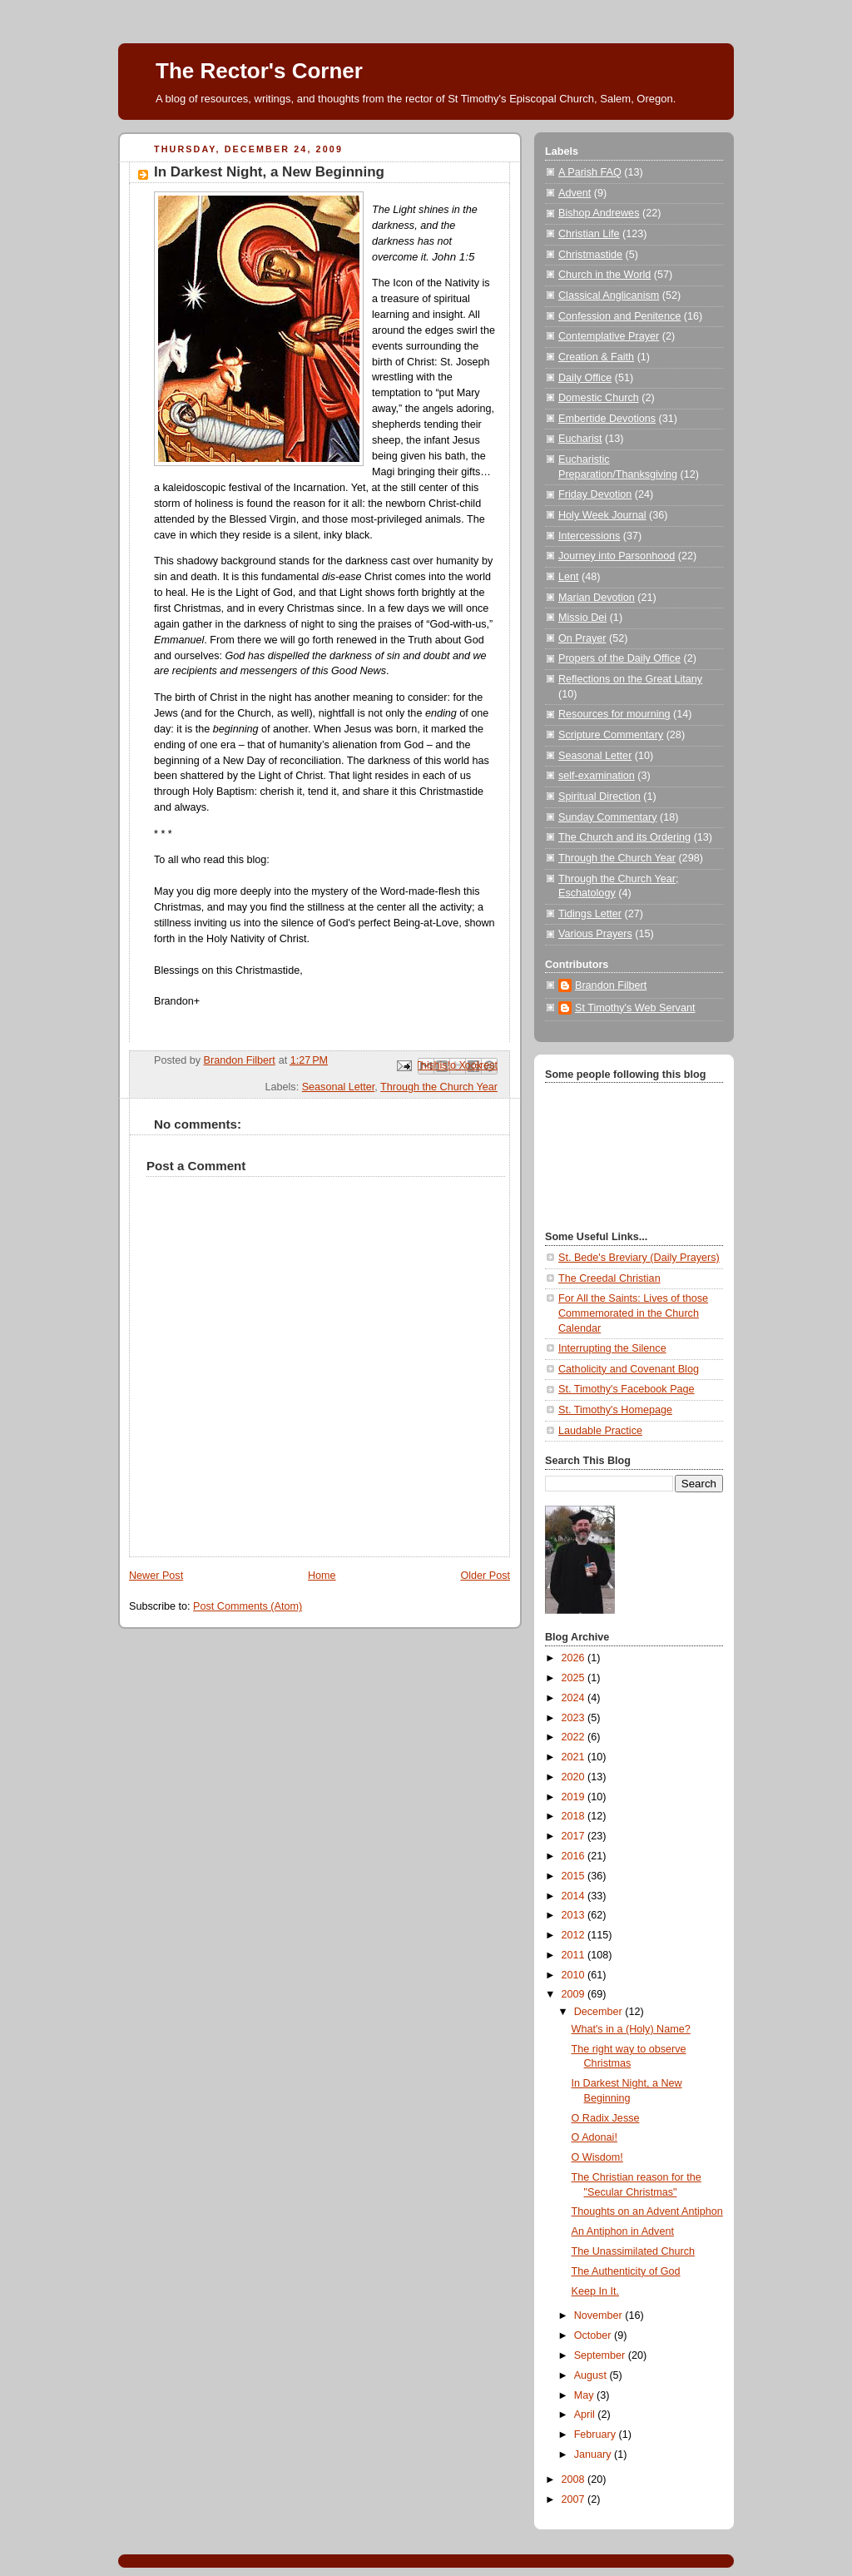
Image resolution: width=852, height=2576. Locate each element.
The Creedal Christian (609, 1278)
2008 (575, 2479)
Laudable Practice (600, 1431)
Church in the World (604, 274)
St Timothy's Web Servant (635, 1008)
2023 (575, 1718)
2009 (575, 1994)
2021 (575, 1757)
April (586, 2414)
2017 (575, 1836)
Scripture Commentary (610, 735)
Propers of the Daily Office (619, 658)
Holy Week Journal (602, 515)
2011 (575, 1955)
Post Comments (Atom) (247, 1606)
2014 (575, 1896)
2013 (575, 1915)
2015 (575, 1876)
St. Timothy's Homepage (615, 1410)
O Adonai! (594, 2137)
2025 (575, 1678)
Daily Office (585, 378)
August (592, 2375)
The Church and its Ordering (624, 837)
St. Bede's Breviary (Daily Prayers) (639, 1257)
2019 (575, 1797)
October (594, 2335)
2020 (575, 1777)
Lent (568, 577)
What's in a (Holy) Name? (631, 2029)
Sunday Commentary (607, 817)
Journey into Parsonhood (616, 556)
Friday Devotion (595, 494)
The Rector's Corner (259, 70)
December (600, 2012)
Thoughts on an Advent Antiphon (647, 2211)
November (600, 2315)
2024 (575, 1698)
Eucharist (580, 438)
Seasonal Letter (338, 1087)
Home (322, 1575)
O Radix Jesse (606, 2118)
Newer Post (156, 1575)
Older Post (485, 1575)
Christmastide (590, 255)
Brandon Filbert (610, 985)
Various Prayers (595, 934)
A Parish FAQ (590, 172)
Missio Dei (582, 617)
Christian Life (589, 234)
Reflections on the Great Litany (630, 679)
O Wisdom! (597, 2157)
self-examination (596, 776)
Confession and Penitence (619, 316)
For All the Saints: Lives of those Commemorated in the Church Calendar (633, 1313)
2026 (575, 1658)
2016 (575, 1856)
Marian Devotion (596, 597)
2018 (575, 1816)
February (596, 2434)
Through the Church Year (439, 1087)
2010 (575, 1975)
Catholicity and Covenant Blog (628, 1369)
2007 (575, 2499)
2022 (575, 1737)
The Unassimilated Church (634, 2251)
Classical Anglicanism (608, 295)
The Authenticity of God (626, 2271)
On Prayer (582, 638)
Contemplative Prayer (608, 336)
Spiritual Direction (599, 796)
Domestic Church (598, 398)
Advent (574, 193)
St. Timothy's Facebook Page (626, 1389)
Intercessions (589, 536)
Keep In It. (595, 2291)
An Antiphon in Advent (623, 2231)
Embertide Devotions (607, 418)
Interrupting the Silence (612, 1348)
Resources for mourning (614, 714)
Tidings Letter (590, 914)
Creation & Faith (596, 357)
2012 (575, 1935)
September (601, 2355)
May (585, 2395)
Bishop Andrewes (598, 213)
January (594, 2454)
